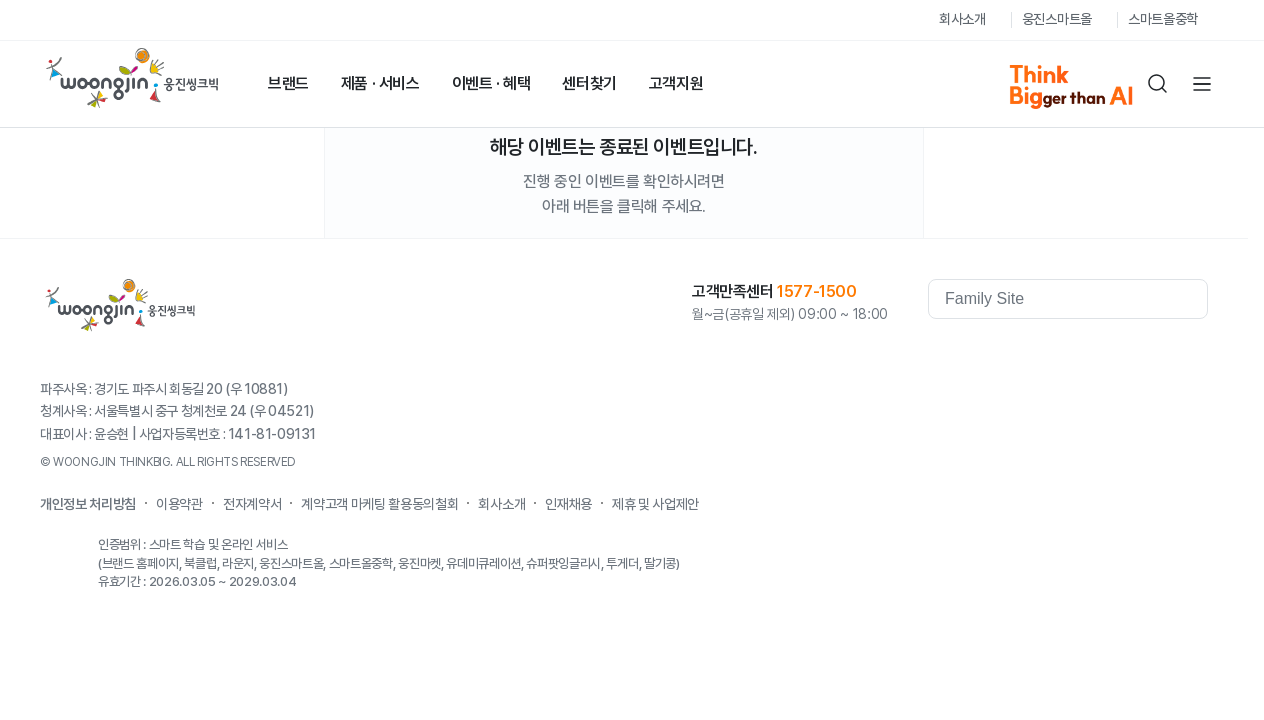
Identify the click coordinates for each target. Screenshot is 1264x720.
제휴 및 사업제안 (655, 504)
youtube (1072, 355)
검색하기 (1158, 84)
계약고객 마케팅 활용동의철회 (379, 504)
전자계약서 (252, 504)
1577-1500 (816, 291)
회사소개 (962, 19)
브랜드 (288, 83)
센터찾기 (589, 83)
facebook (1032, 355)
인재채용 (568, 504)
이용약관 (179, 504)
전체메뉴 (1202, 84)
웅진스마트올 (1057, 19)
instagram (1192, 355)
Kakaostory (1112, 355)
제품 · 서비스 (380, 83)
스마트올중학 (1163, 19)
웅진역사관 (968, 355)
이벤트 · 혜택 (491, 83)
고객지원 (676, 83)
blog (1152, 355)
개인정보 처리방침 (88, 504)
